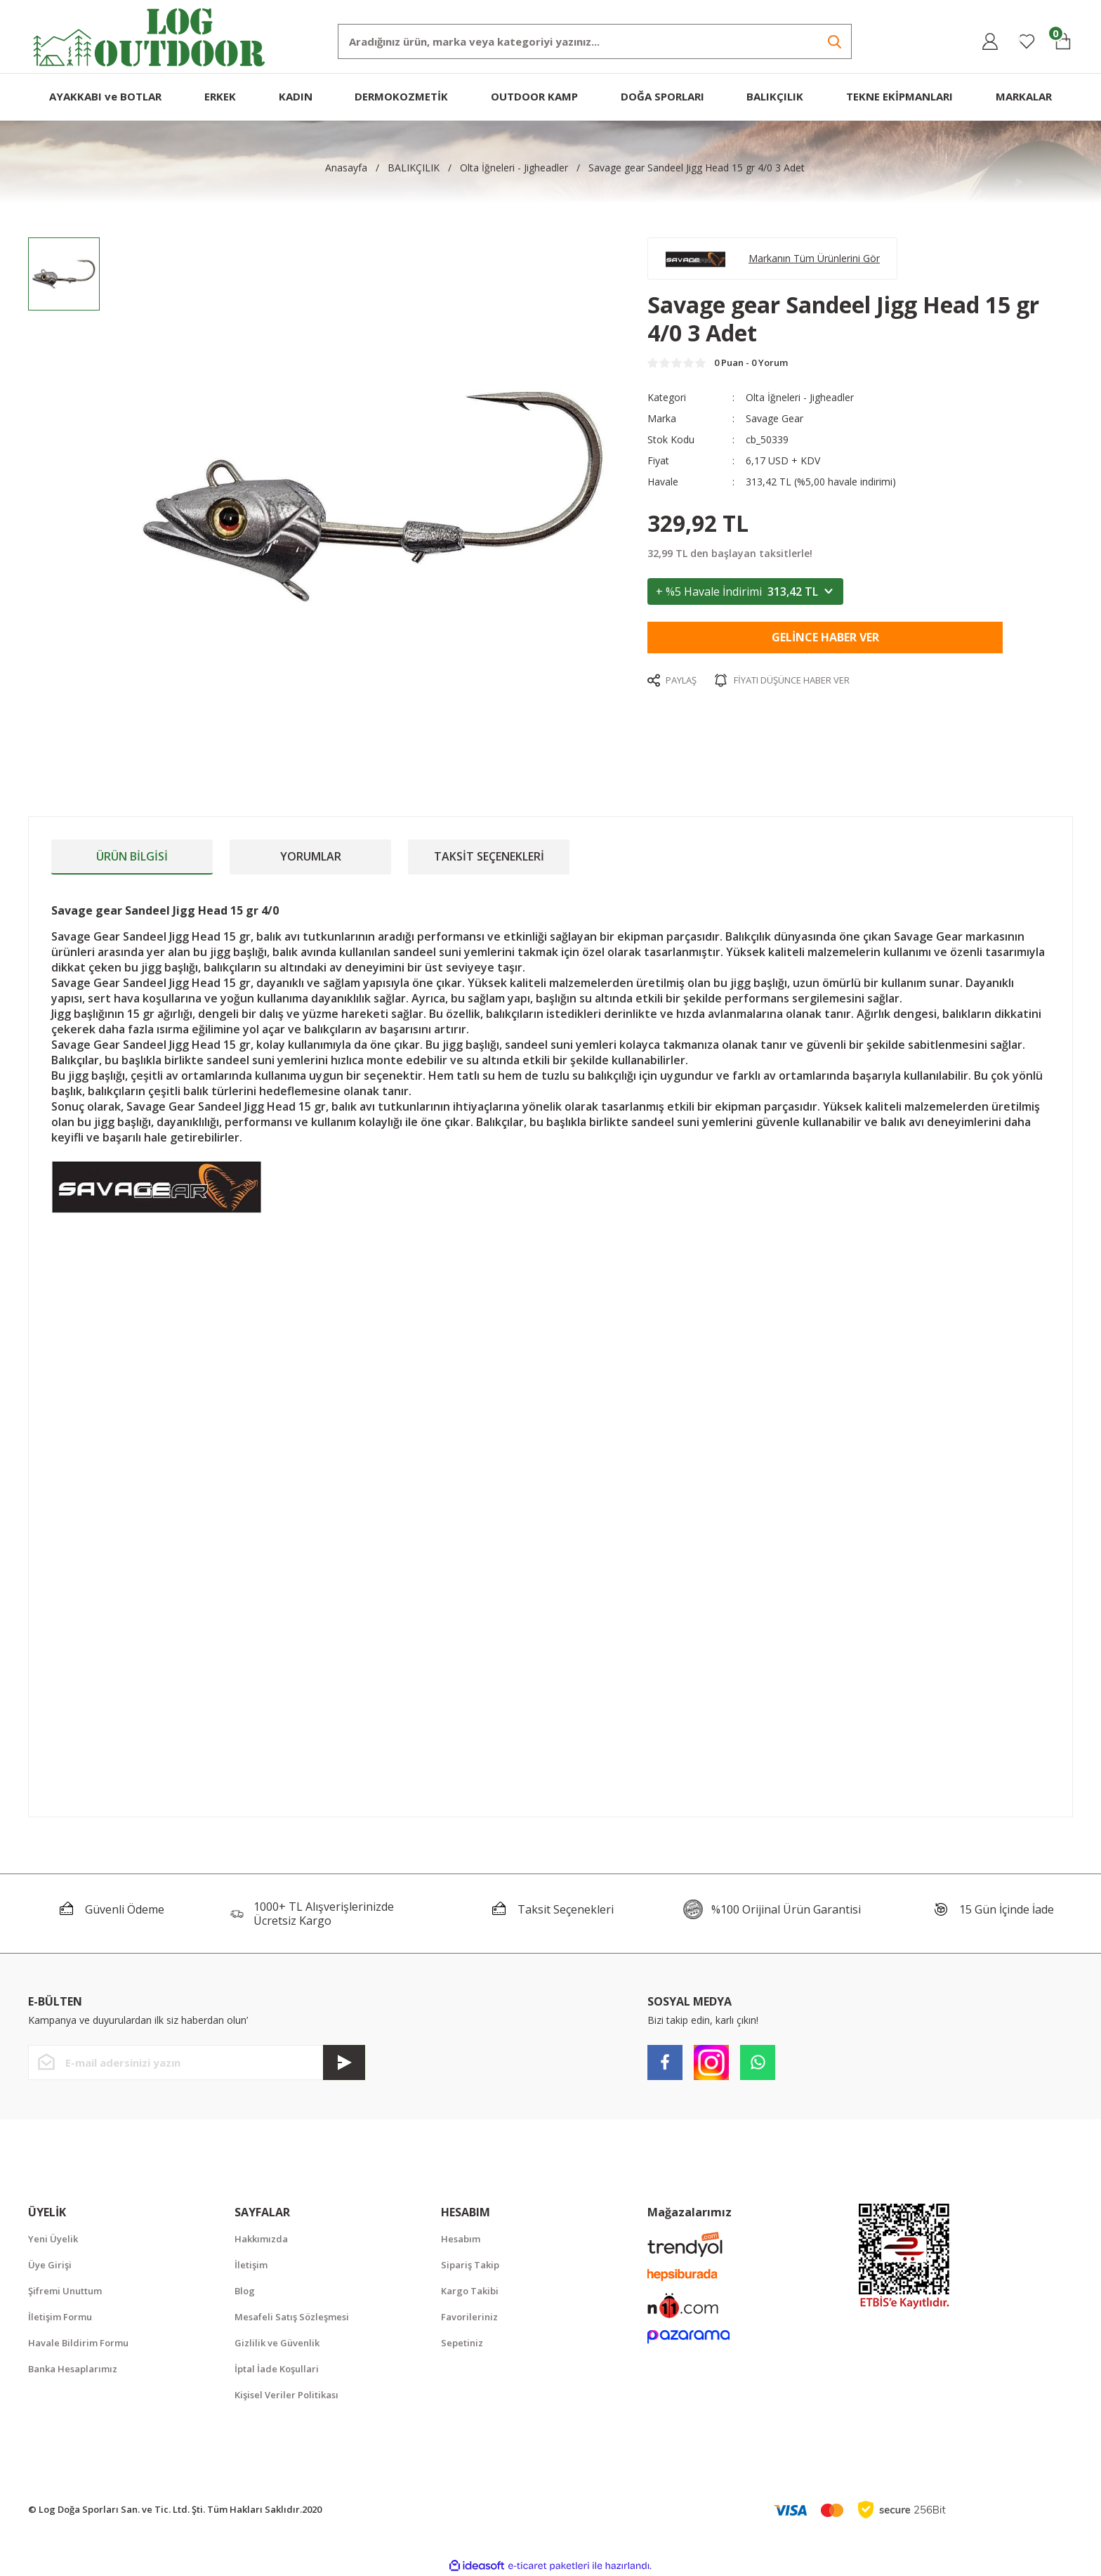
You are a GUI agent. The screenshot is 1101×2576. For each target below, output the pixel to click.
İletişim (251, 2264)
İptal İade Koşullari (277, 2368)
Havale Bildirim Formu (78, 2342)
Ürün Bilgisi (132, 856)
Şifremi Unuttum (65, 2290)
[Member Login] (990, 41)
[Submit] (344, 2062)
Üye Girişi (50, 2264)
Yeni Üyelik (53, 2238)
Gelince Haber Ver (825, 637)
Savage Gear (774, 418)
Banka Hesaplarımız (72, 2368)
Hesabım (460, 2238)
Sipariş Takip (470, 2264)
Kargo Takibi (470, 2290)
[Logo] (149, 35)
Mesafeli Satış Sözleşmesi (292, 2316)
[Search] (595, 41)
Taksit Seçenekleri (489, 856)
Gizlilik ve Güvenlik (277, 2342)
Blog (245, 2290)
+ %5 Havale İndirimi (745, 591)
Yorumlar (310, 856)
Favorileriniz (469, 2316)
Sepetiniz (462, 2342)
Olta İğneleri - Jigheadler (800, 397)
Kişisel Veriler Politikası (286, 2394)
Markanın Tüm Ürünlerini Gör (814, 258)
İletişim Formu (60, 2316)
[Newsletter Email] (196, 2062)
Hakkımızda (261, 2238)
